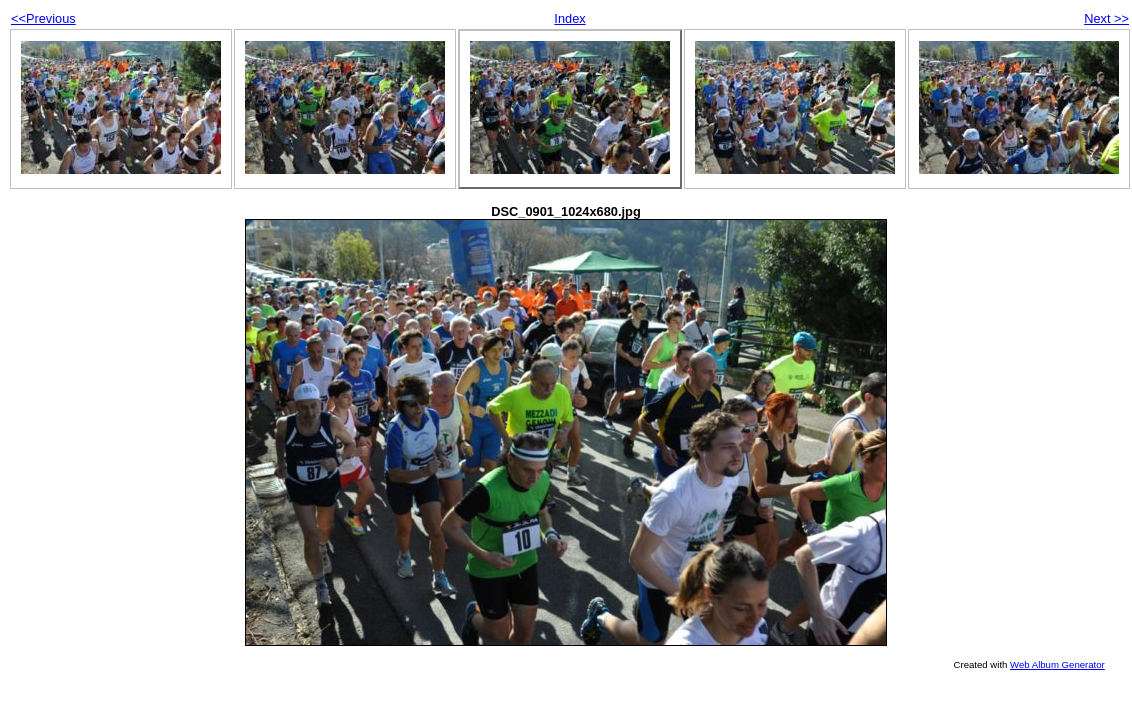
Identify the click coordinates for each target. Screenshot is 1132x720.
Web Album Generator (1057, 664)
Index (569, 18)
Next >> (1106, 18)
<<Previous (43, 18)
